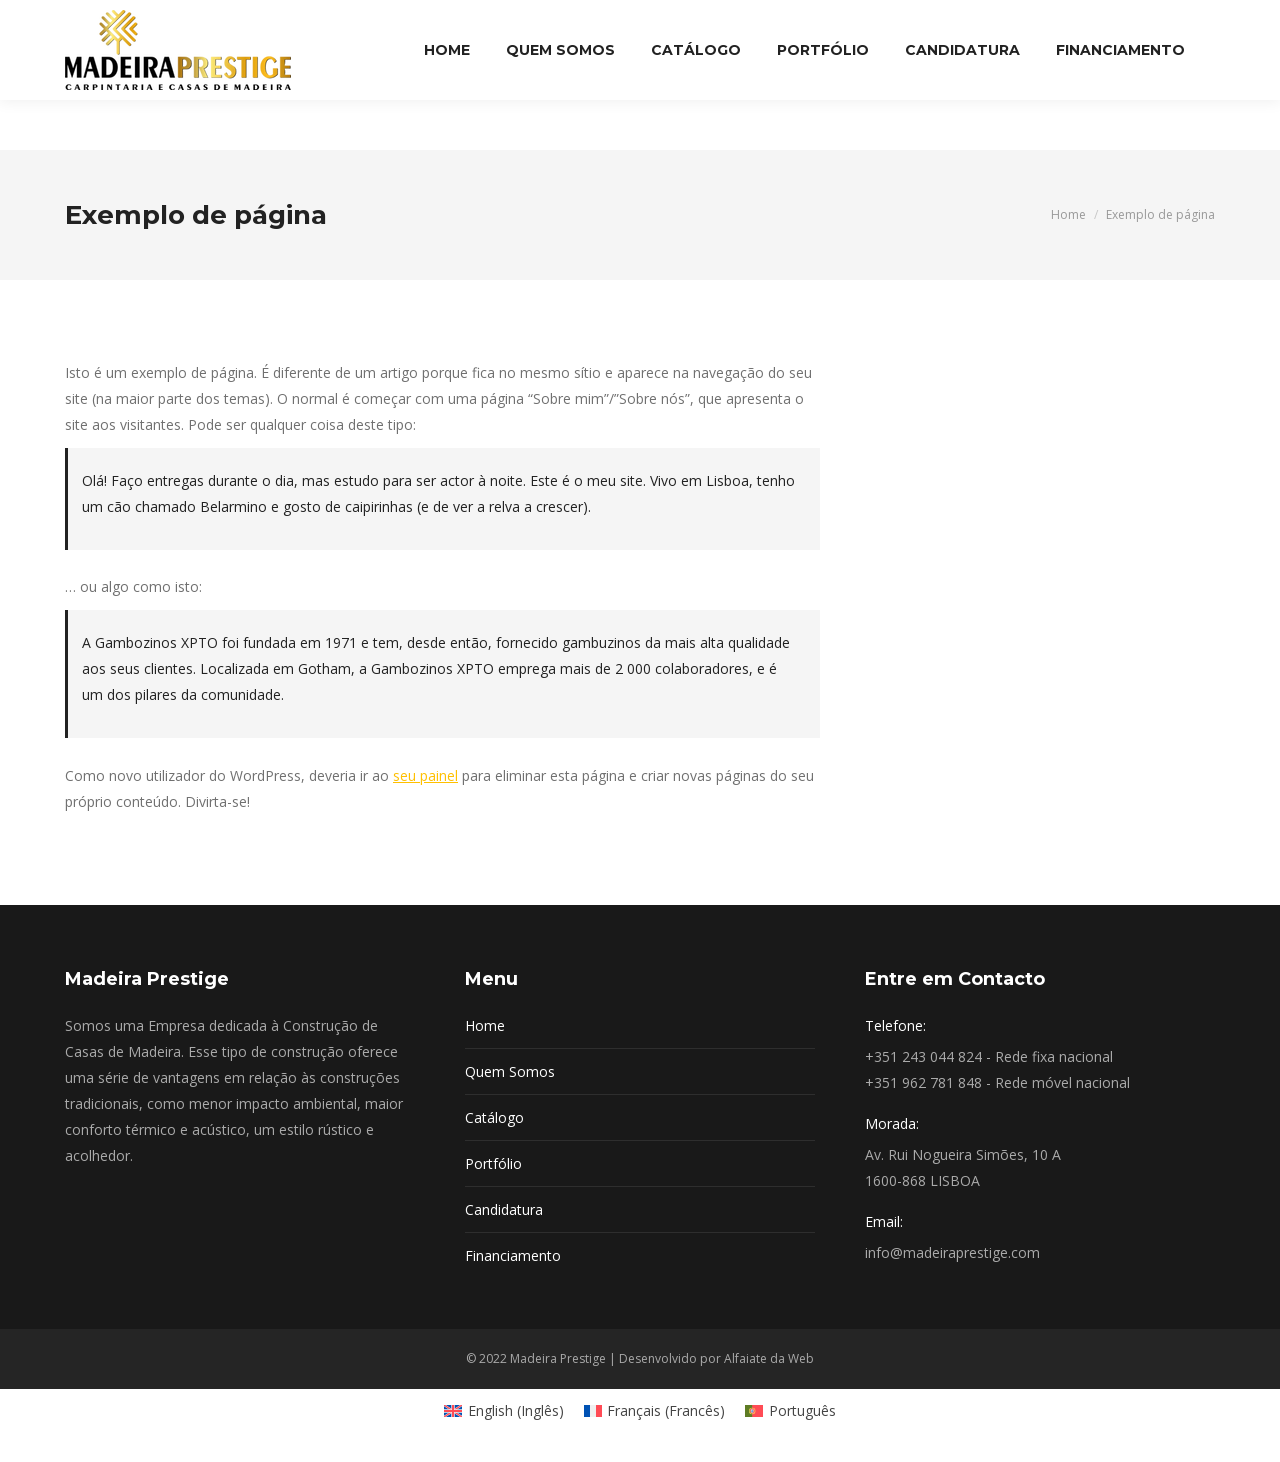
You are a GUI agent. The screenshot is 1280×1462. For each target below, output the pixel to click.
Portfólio (493, 1163)
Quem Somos (510, 1071)
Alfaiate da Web (769, 1358)
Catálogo (494, 1117)
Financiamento (513, 1255)
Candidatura (504, 1209)
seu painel (425, 775)
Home (485, 1025)
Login (1187, 25)
